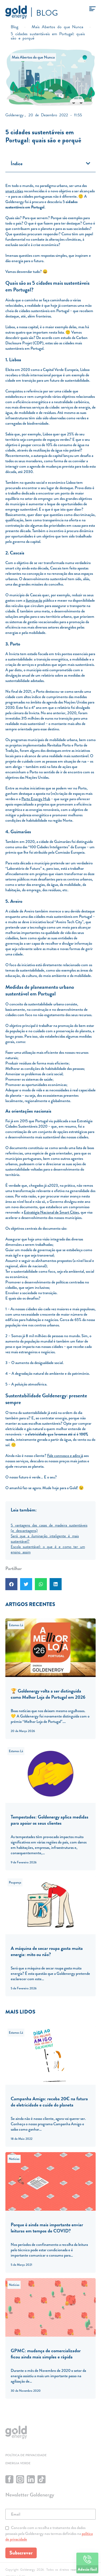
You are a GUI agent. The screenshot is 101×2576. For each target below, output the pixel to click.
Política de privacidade (26, 2455)
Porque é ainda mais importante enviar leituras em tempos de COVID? (47, 2227)
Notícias (14, 2158)
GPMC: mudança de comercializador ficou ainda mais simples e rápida (46, 2353)
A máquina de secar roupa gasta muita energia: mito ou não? (47, 1951)
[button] (88, 163)
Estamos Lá (16, 1625)
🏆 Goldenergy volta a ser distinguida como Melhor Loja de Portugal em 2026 (48, 1694)
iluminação (34, 600)
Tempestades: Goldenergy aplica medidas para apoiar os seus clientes (49, 1820)
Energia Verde (18, 2463)
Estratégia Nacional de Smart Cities (51, 1212)
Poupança (15, 1882)
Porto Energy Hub (35, 799)
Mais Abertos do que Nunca (33, 57)
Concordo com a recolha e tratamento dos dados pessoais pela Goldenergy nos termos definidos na (49, 2533)
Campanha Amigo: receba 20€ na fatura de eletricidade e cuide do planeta (49, 2101)
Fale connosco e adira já (65, 1456)
